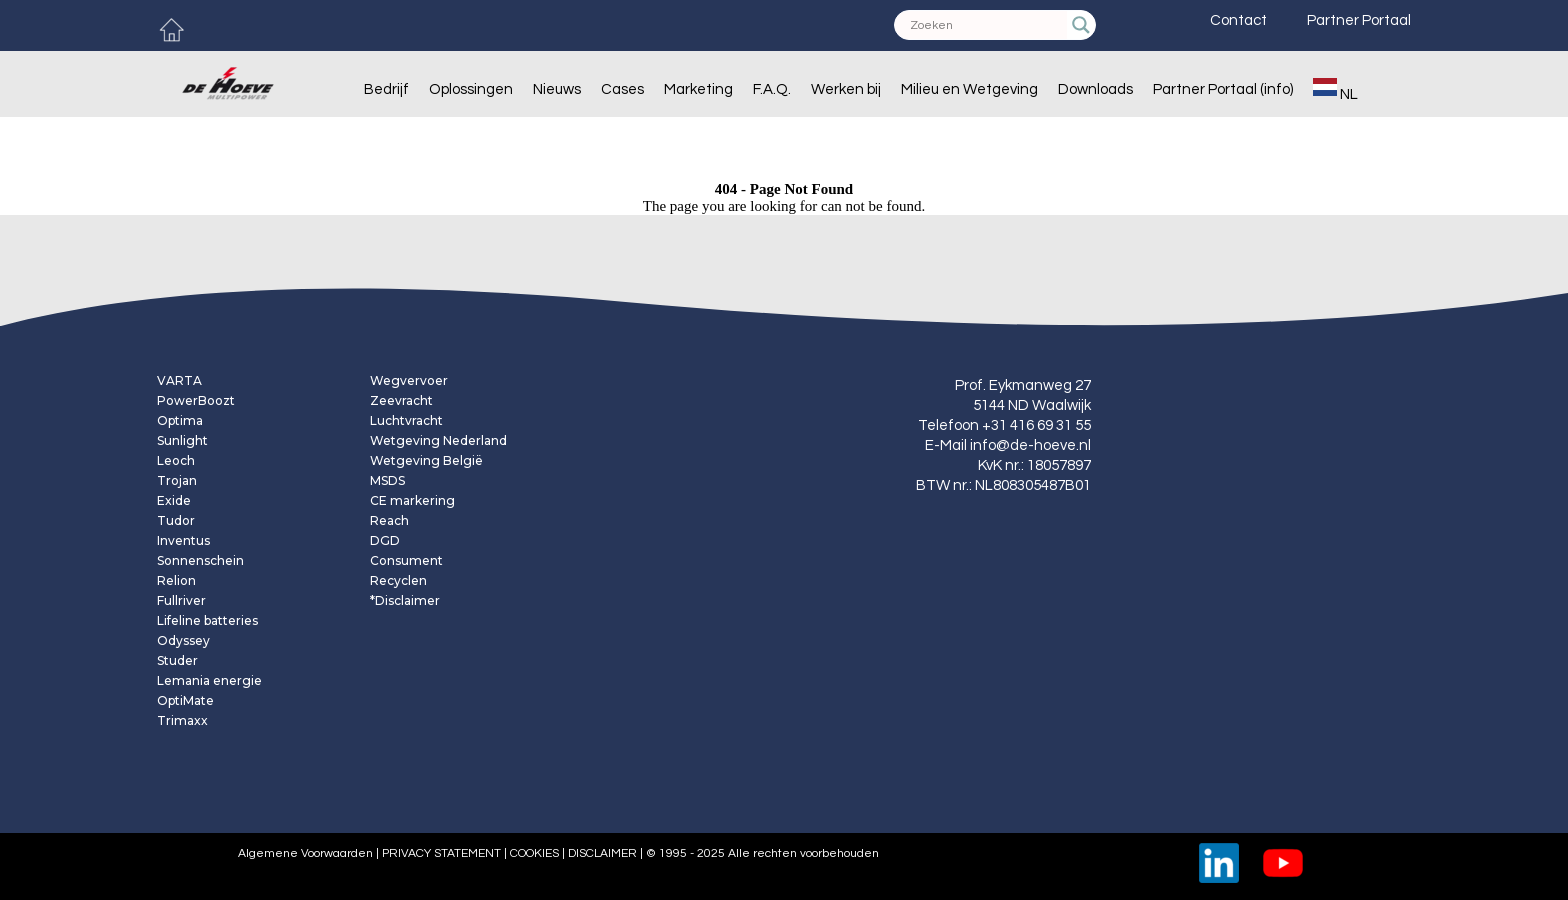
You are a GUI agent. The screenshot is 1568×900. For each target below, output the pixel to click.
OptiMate (185, 701)
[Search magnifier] (1081, 25)
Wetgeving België (426, 461)
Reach (389, 521)
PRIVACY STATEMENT (441, 853)
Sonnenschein (200, 561)
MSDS (387, 481)
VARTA (179, 381)
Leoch (176, 461)
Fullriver (181, 601)
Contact (1238, 20)
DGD (385, 541)
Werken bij (846, 89)
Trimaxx (182, 721)
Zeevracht (401, 401)
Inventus (183, 541)
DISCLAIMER (601, 853)
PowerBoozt (196, 401)
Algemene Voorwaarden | (307, 853)
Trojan (177, 481)
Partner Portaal (1359, 20)
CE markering (412, 501)
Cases (622, 89)
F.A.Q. (772, 89)
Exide (174, 501)
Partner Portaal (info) (1223, 89)
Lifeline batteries (207, 621)
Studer (177, 661)
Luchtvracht (406, 421)
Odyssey (183, 641)
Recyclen (398, 581)
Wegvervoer (409, 381)
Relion (176, 581)
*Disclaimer (405, 601)
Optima (180, 421)
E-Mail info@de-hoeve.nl (1008, 445)
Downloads (1095, 89)
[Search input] (986, 25)
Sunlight (182, 441)
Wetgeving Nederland (438, 441)
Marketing (698, 89)
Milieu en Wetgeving (969, 89)
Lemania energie (209, 681)
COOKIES (534, 853)
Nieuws (557, 89)
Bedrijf (386, 89)
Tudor (176, 521)
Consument (406, 561)
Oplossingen (471, 89)
